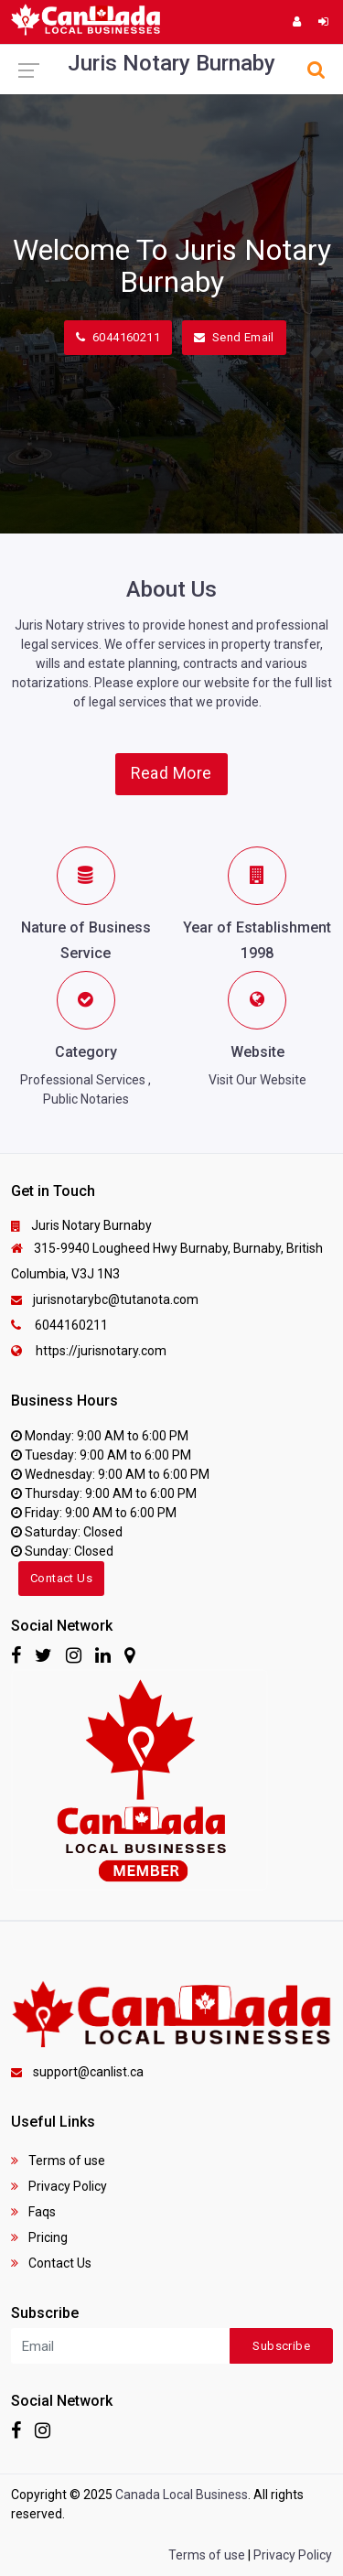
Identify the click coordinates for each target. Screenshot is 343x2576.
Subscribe (281, 2346)
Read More (171, 773)
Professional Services (82, 1079)
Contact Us (61, 1578)
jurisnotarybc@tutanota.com (104, 1299)
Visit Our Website (257, 1079)
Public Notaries (86, 1099)
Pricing (39, 2237)
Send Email (234, 337)
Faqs (33, 2211)
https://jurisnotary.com (88, 1350)
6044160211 (118, 337)
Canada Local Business (181, 2494)
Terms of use (58, 2160)
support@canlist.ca (77, 2071)
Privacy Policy (59, 2186)
